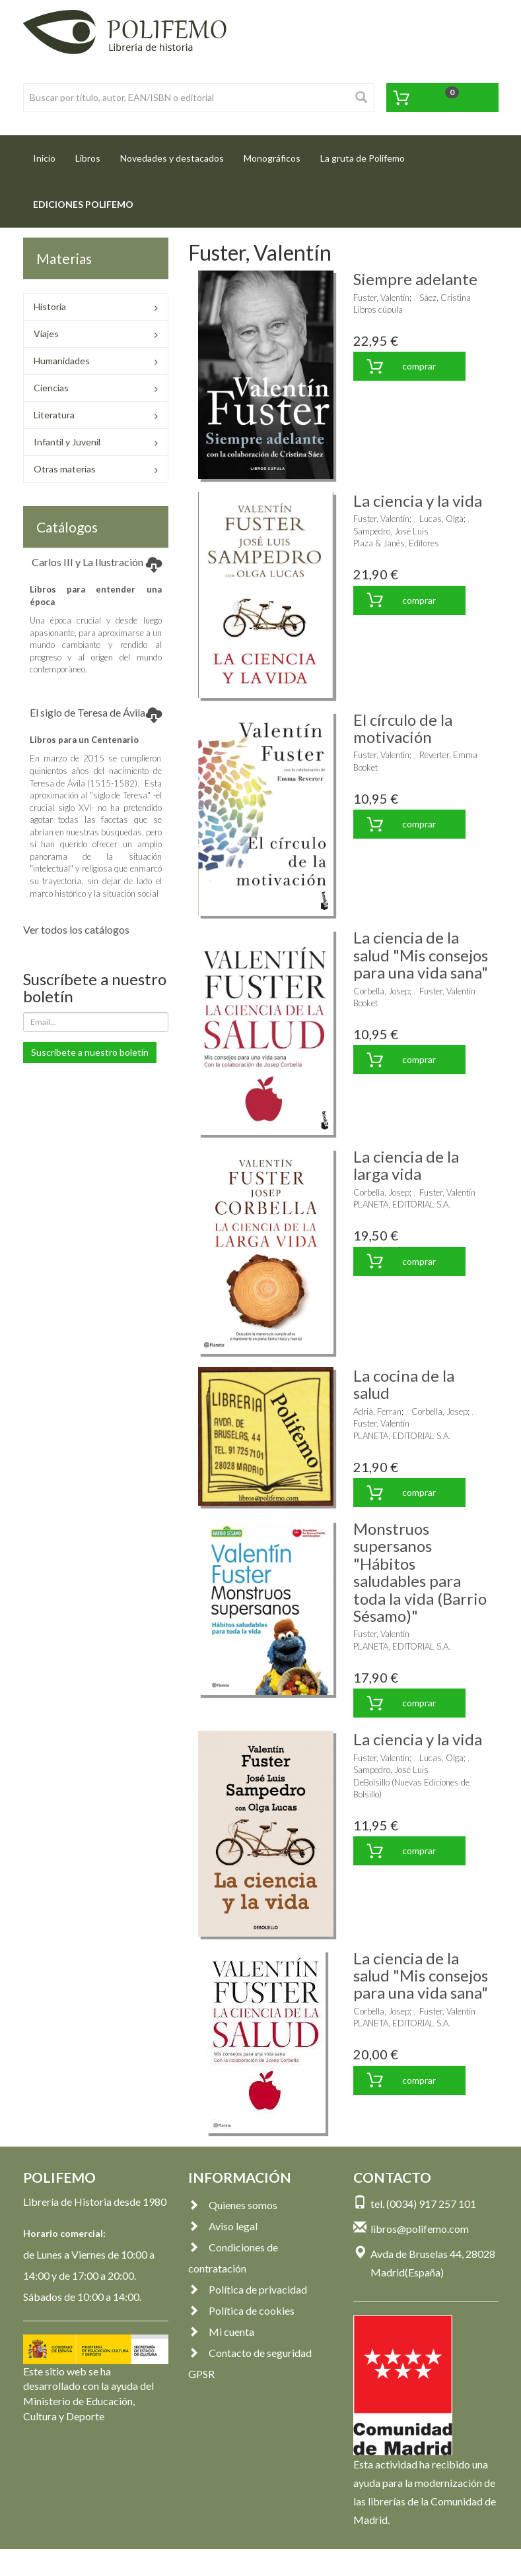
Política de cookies (241, 2310)
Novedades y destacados (172, 158)
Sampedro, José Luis (391, 531)
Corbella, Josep (381, 991)
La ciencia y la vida (417, 500)
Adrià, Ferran (377, 1411)
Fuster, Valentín (381, 297)
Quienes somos (232, 2205)
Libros (87, 158)
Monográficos (272, 158)
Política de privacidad (247, 2289)
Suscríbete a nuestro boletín (90, 1052)
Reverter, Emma (448, 755)
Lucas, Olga (441, 518)
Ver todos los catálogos (76, 929)
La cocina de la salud (403, 1384)
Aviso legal (223, 2226)
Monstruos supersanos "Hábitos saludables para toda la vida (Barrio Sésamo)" (420, 1572)
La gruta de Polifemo (362, 158)
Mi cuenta (221, 2331)
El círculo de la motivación (402, 728)
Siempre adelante (415, 278)
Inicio (49, 154)
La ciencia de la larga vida (406, 1165)
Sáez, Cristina (445, 297)
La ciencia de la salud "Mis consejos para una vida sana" (420, 955)
